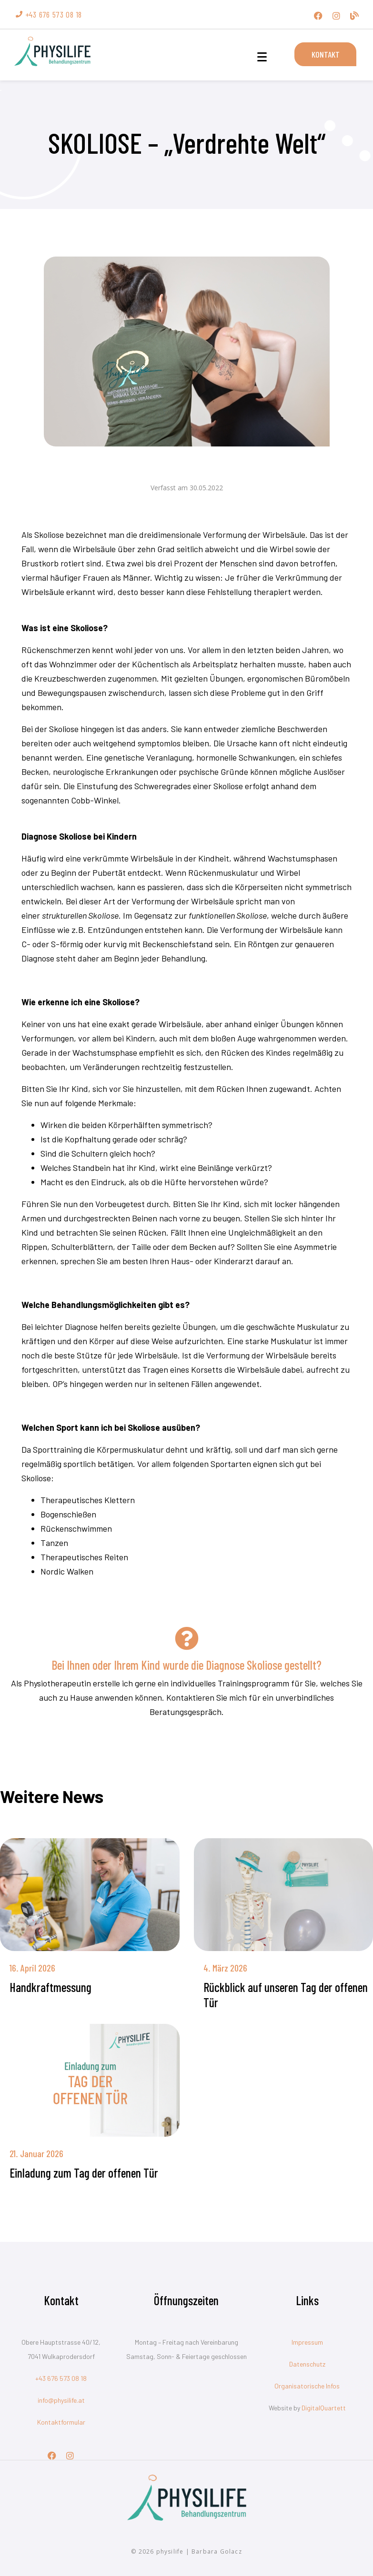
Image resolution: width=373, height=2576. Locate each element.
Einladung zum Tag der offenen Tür (84, 2172)
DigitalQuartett (324, 2408)
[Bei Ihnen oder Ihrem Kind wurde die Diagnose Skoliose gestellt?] (187, 1638)
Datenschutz (307, 2364)
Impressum (307, 2342)
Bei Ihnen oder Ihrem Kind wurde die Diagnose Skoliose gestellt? (186, 1664)
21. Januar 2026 (36, 2153)
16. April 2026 (32, 1967)
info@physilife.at (61, 2400)
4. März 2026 (225, 1967)
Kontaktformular (61, 2422)
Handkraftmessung (50, 1987)
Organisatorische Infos (307, 2386)
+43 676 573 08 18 (61, 2378)
